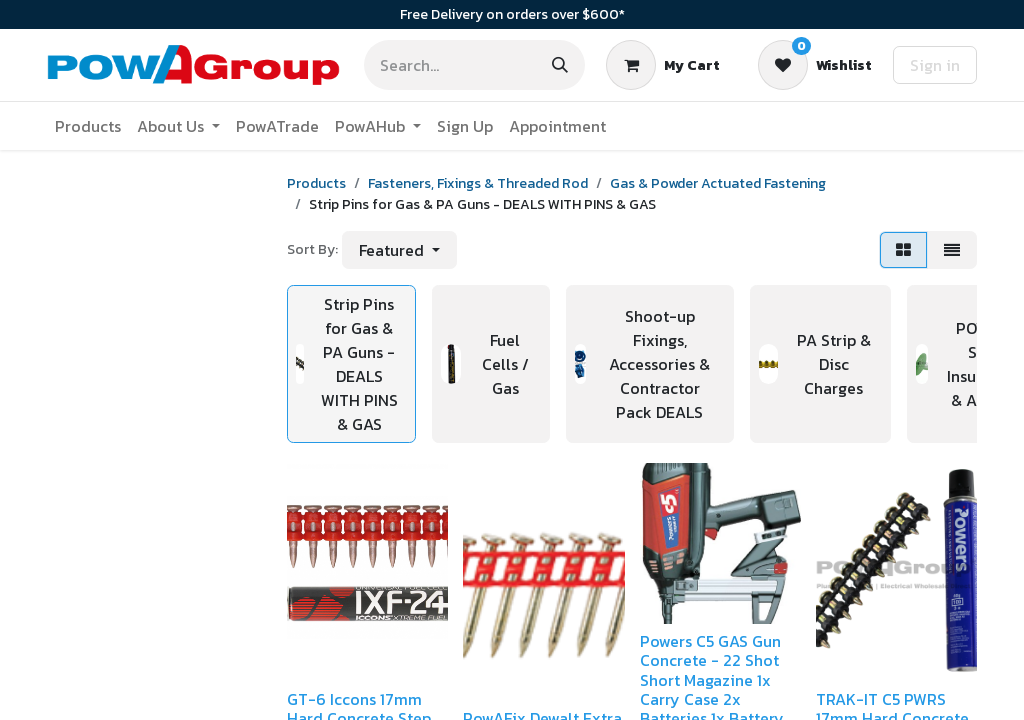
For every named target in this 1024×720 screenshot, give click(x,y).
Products (316, 183)
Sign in (935, 65)
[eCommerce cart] (663, 65)
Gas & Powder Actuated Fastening (718, 183)
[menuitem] (88, 126)
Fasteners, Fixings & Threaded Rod (478, 183)
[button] (399, 250)
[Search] (560, 65)
